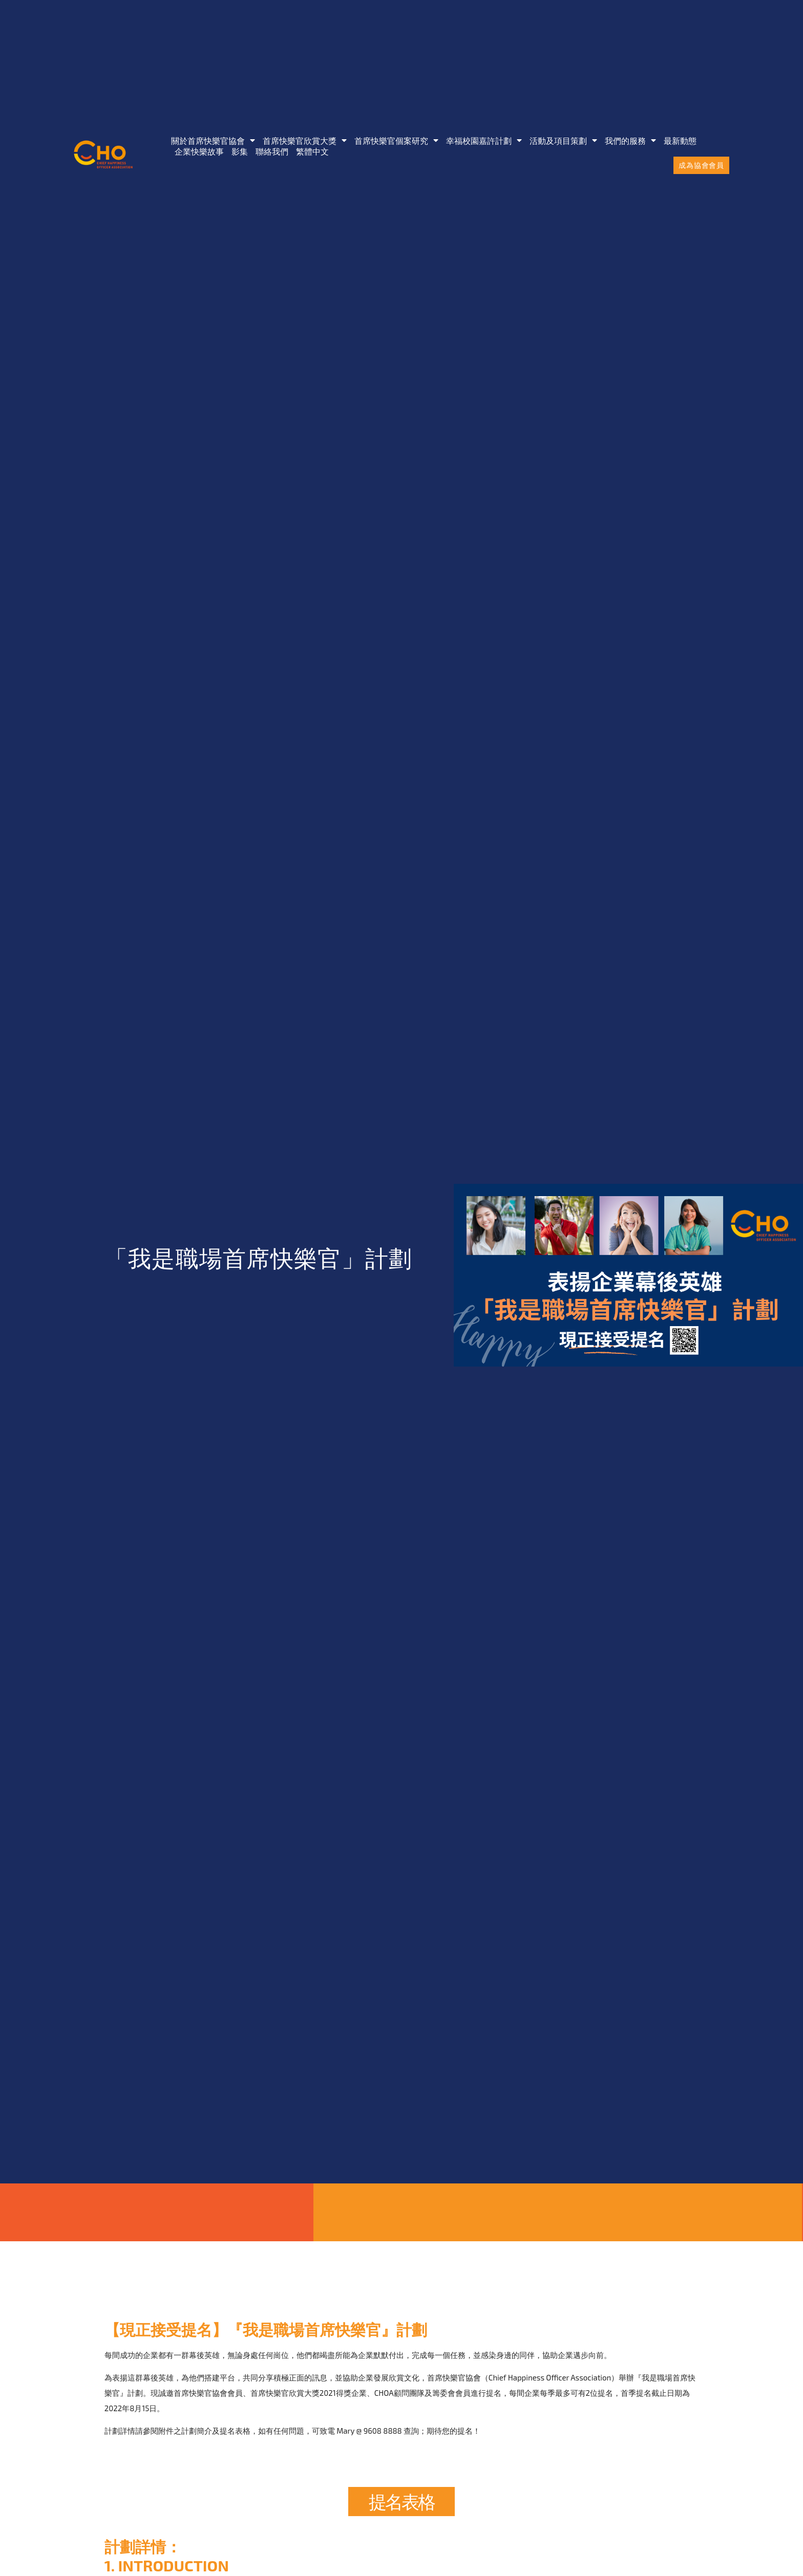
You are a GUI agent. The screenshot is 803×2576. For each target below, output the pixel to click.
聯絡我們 (272, 151)
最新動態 (680, 140)
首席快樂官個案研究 (396, 140)
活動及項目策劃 (563, 140)
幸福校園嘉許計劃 (484, 140)
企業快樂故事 (199, 151)
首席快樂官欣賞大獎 (305, 140)
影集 (239, 151)
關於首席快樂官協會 (213, 140)
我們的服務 (630, 140)
